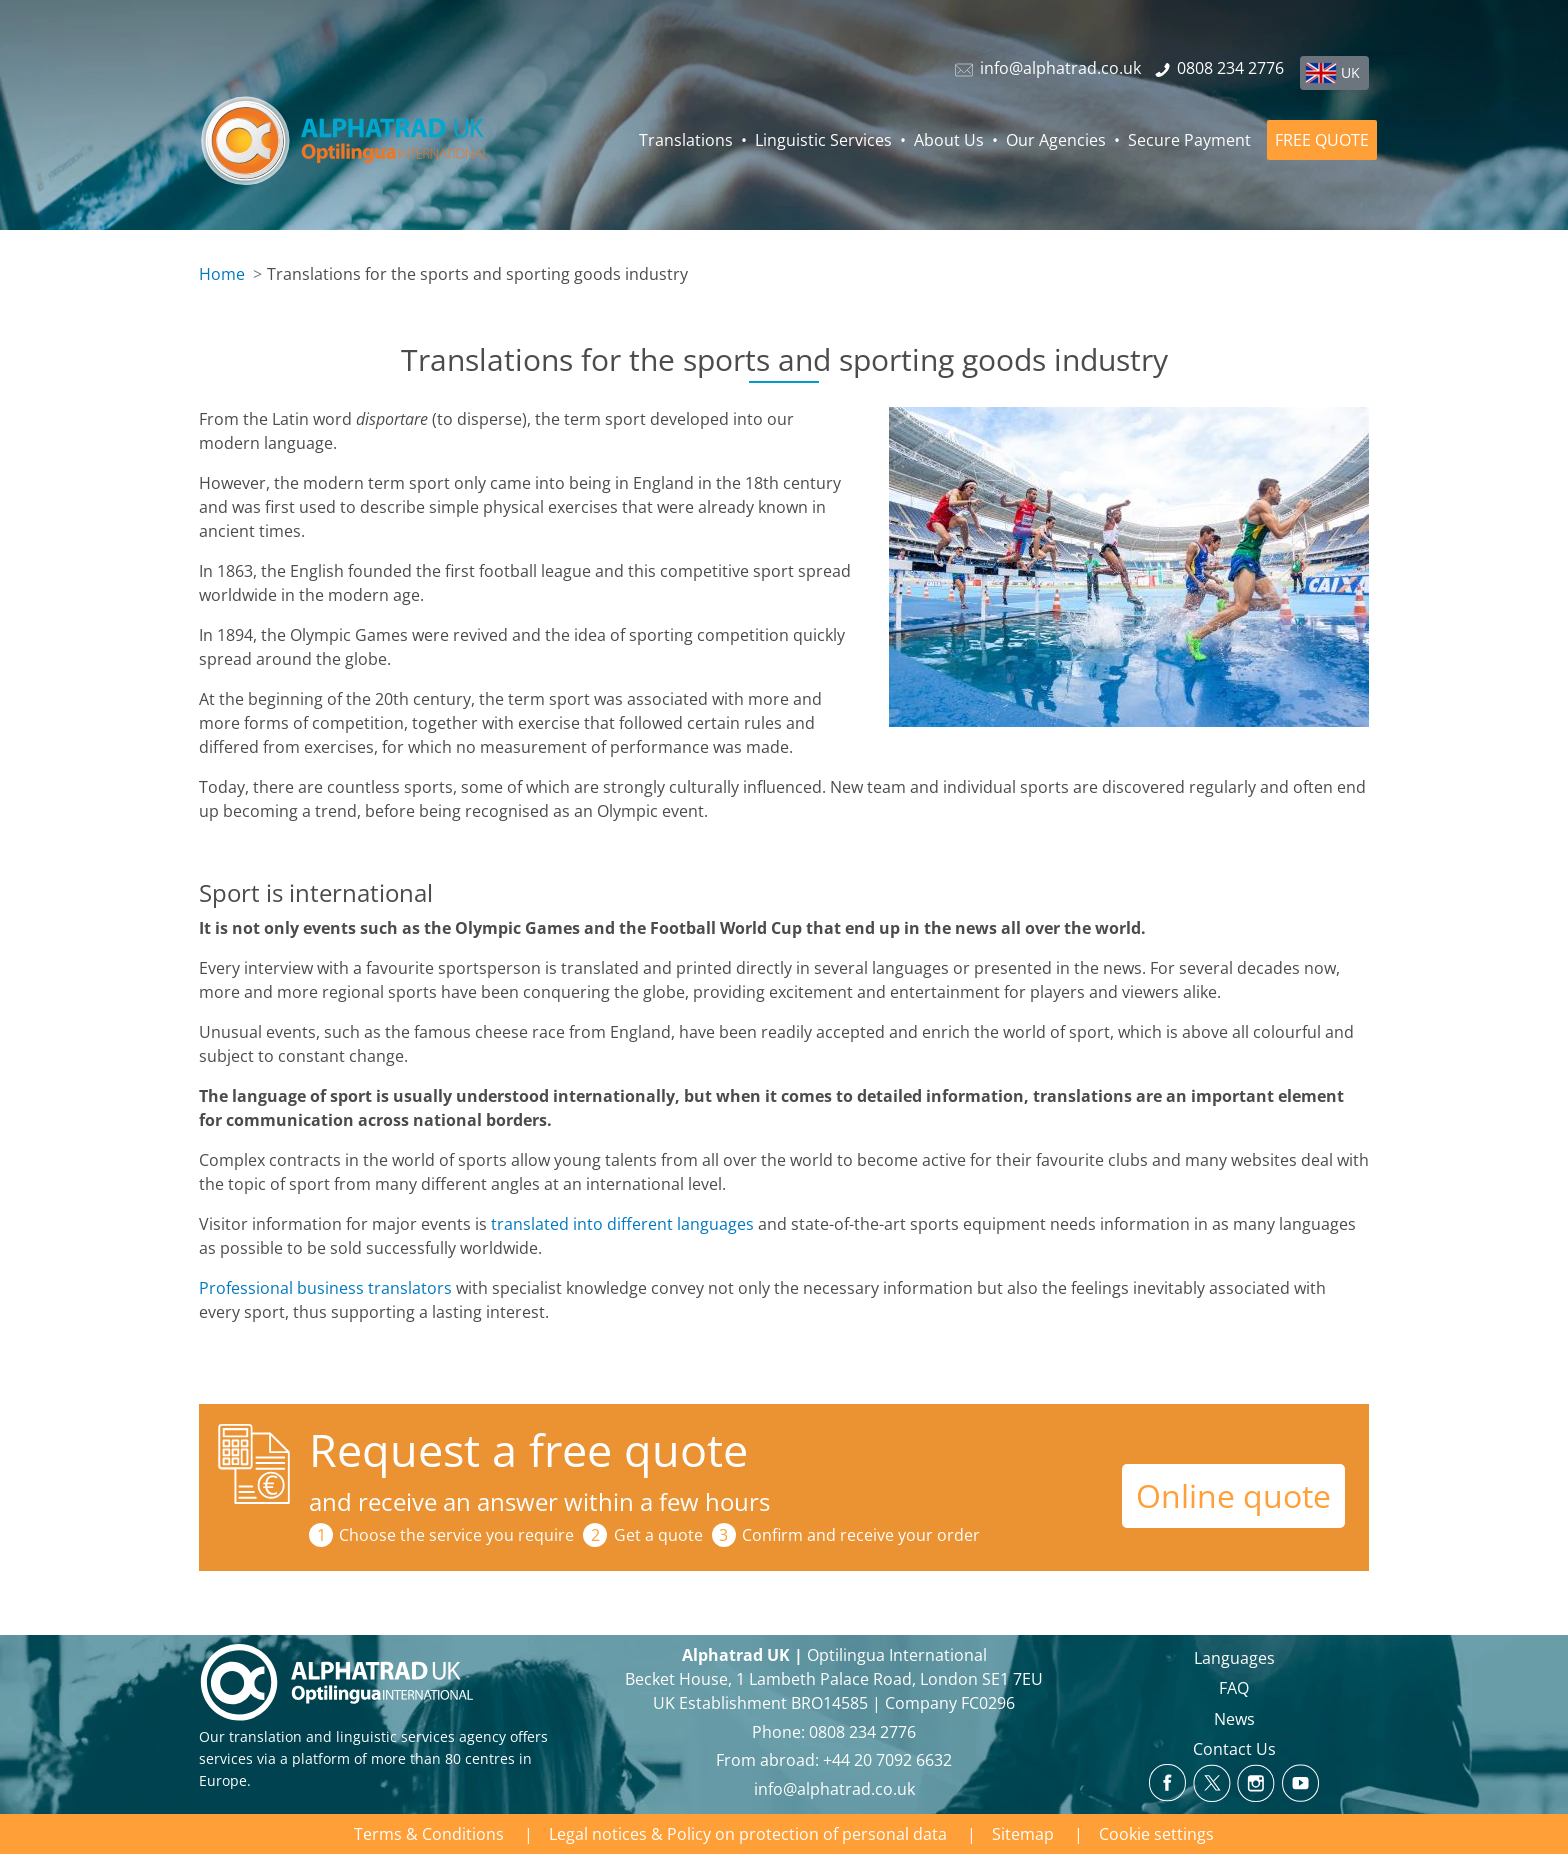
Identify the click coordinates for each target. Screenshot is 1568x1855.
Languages (1234, 1658)
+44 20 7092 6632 (887, 1760)
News (1234, 1719)
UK (1350, 72)
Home (222, 274)
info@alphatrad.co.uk (834, 1789)
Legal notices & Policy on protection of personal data (748, 1834)
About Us (949, 140)
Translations (686, 140)
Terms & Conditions (429, 1834)
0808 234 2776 (862, 1732)
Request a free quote (528, 1449)
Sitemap (1023, 1834)
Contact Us (1234, 1749)
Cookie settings (1156, 1834)
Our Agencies (1056, 140)
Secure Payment (1189, 140)
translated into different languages (622, 1224)
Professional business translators (325, 1288)
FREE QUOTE (1322, 140)
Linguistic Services (823, 140)
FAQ (1234, 1688)
